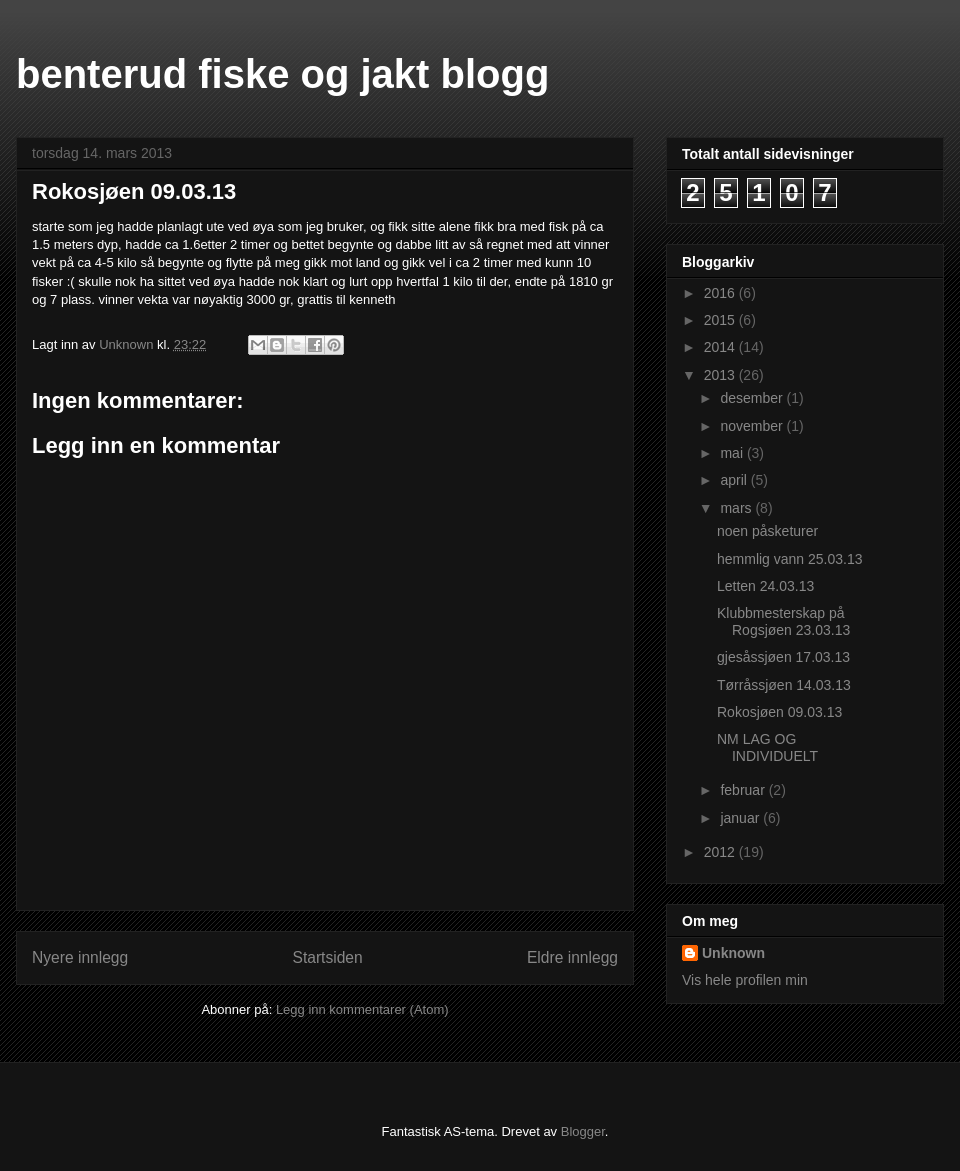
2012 (721, 852)
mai (733, 453)
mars (737, 508)
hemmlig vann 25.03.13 (790, 559)
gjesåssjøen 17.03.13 (783, 657)
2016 (721, 293)
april (735, 480)
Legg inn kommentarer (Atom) (362, 1009)
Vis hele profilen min (745, 980)
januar (741, 818)
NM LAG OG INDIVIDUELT (767, 747)
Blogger (583, 1131)
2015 (721, 320)
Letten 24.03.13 (765, 586)
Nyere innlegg (80, 957)
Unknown (733, 953)
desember (753, 398)
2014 (721, 347)
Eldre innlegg (572, 957)
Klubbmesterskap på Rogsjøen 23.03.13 (783, 621)
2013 (721, 375)
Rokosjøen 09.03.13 (779, 712)
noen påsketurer (767, 531)
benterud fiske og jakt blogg (282, 74)
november (753, 426)
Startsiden (327, 957)
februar (744, 790)
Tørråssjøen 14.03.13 (784, 685)
